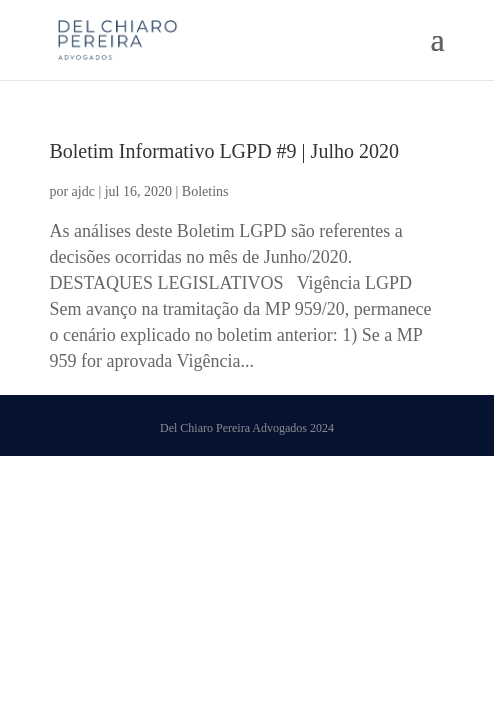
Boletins (205, 191)
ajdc (83, 191)
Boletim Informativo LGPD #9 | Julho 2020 (224, 151)
